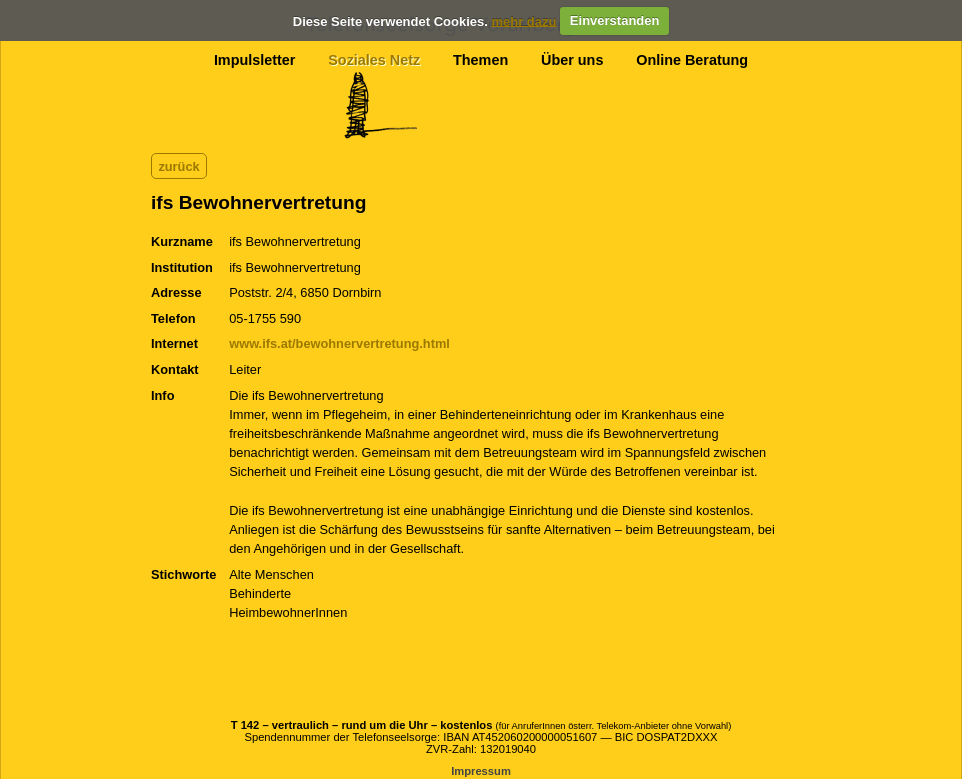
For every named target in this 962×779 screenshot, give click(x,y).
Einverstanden (615, 20)
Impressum (481, 771)
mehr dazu (523, 20)
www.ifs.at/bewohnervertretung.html (339, 343)
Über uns (572, 60)
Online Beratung (692, 60)
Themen (480, 60)
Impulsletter (255, 60)
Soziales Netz (374, 60)
